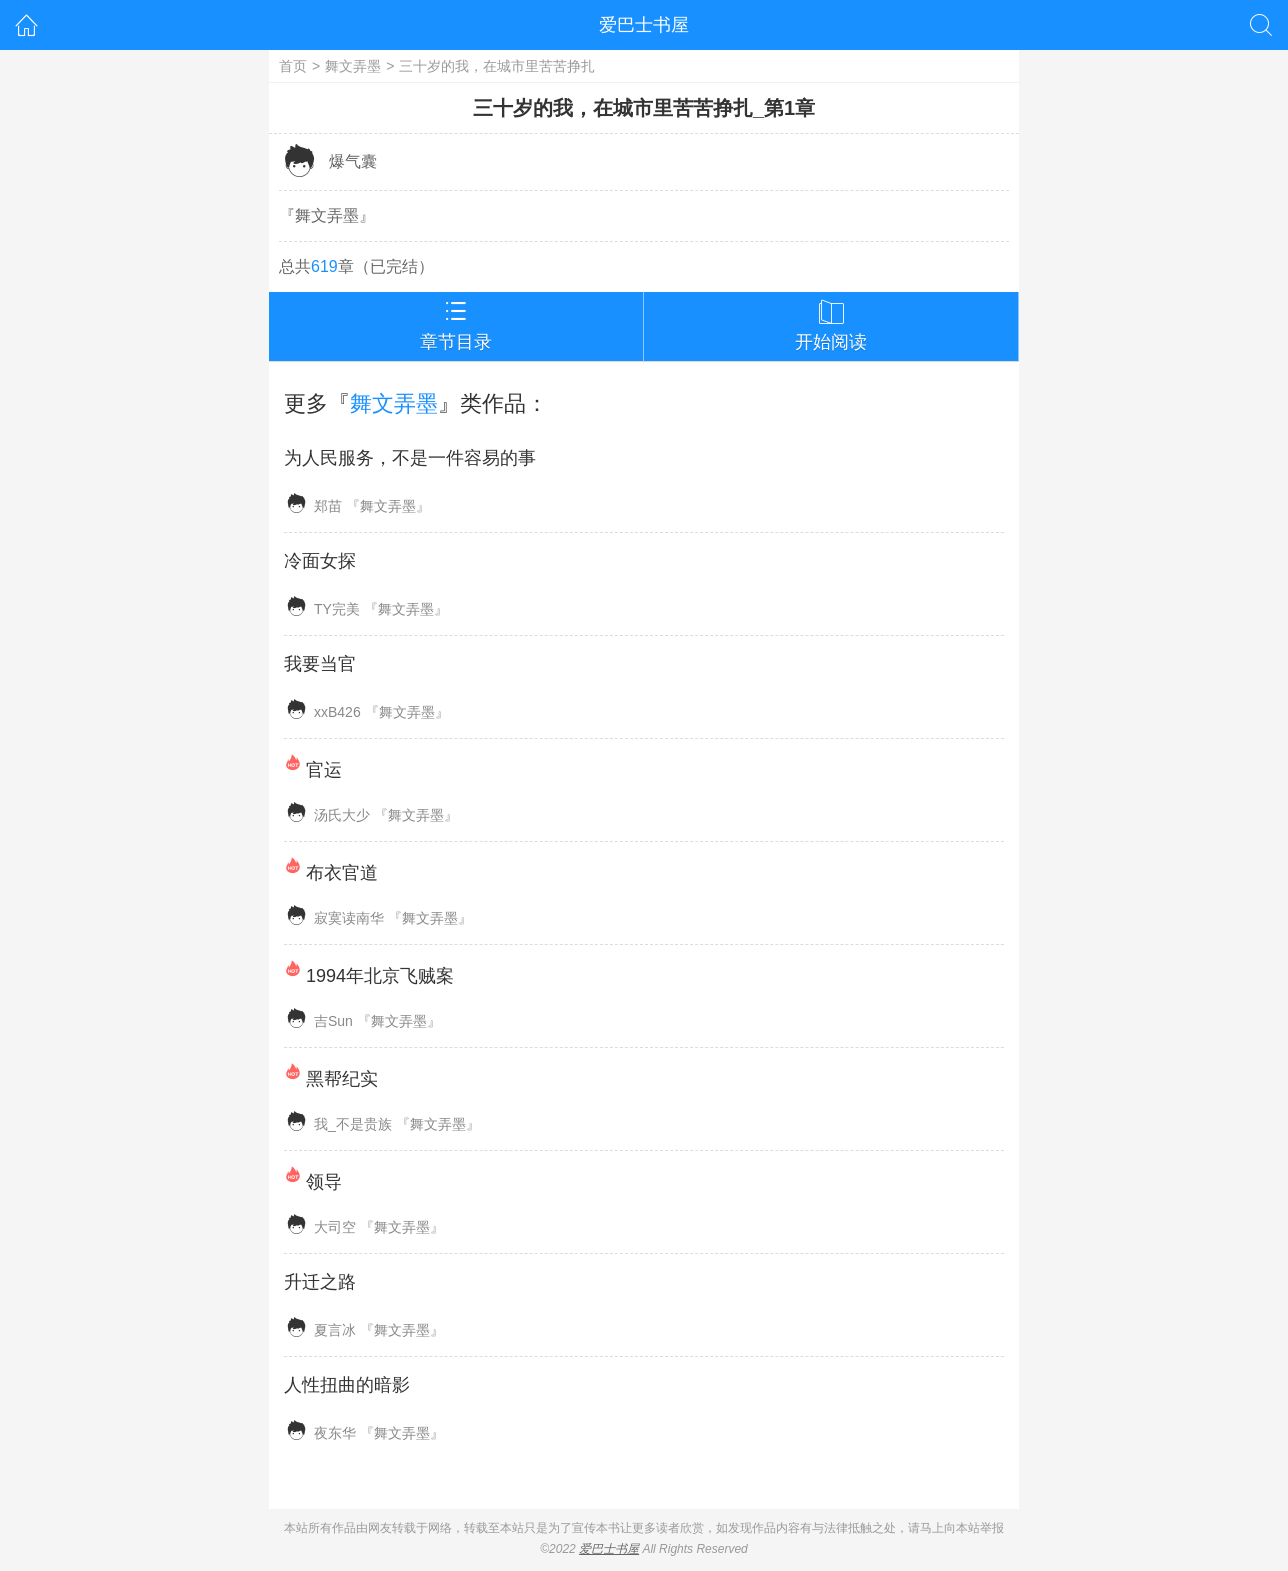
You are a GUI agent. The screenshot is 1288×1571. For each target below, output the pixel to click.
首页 (293, 66)
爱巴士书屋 (644, 25)
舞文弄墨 (353, 66)
